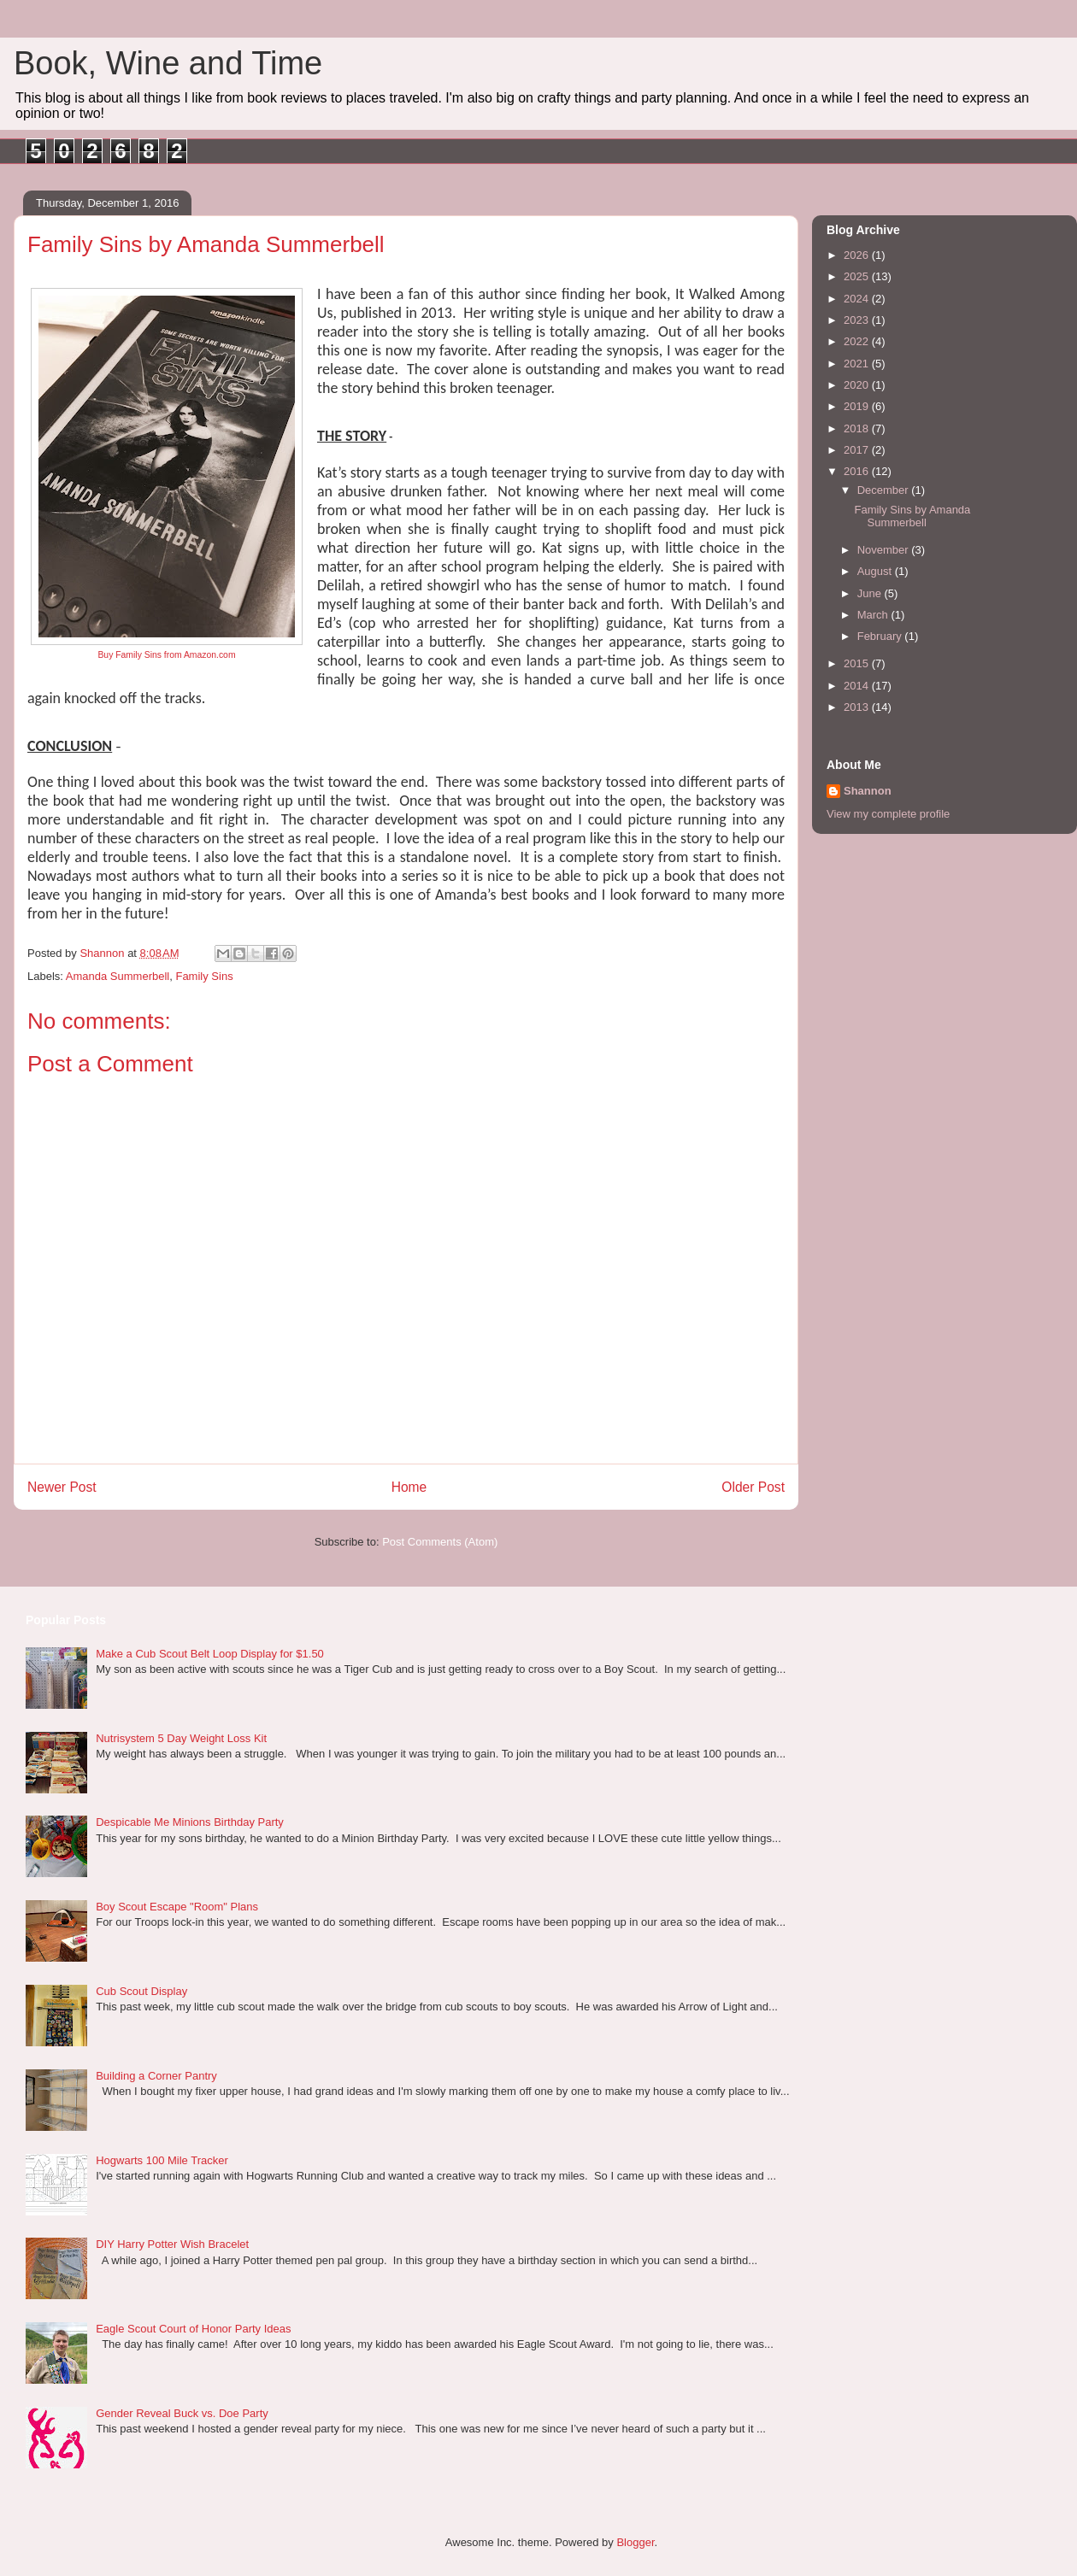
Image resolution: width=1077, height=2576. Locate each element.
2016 (858, 471)
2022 (858, 341)
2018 (858, 428)
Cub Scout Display (141, 1991)
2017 (858, 449)
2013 (858, 707)
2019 (858, 406)
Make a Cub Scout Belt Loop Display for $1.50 (210, 1653)
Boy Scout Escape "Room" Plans (177, 1906)
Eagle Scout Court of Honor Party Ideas (193, 2328)
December (884, 490)
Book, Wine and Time (168, 63)
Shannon (868, 790)
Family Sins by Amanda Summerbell (912, 516)
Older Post (753, 1487)
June (871, 593)
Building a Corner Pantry (156, 2075)
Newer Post (62, 1487)
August (876, 571)
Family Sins (203, 976)
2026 (858, 255)
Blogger (635, 2542)
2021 (858, 363)
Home (409, 1487)
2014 (858, 685)
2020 (858, 384)
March (874, 614)
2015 (858, 663)
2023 (858, 320)
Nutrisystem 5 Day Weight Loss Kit (181, 1738)
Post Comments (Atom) (439, 1541)
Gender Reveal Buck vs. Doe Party (182, 2413)
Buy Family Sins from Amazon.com (166, 655)
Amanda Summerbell (117, 976)
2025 (858, 276)
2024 (858, 298)
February (881, 636)
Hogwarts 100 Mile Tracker (162, 2160)
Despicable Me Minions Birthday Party (190, 1822)
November (884, 549)
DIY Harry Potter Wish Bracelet (172, 2244)
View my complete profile (888, 813)
